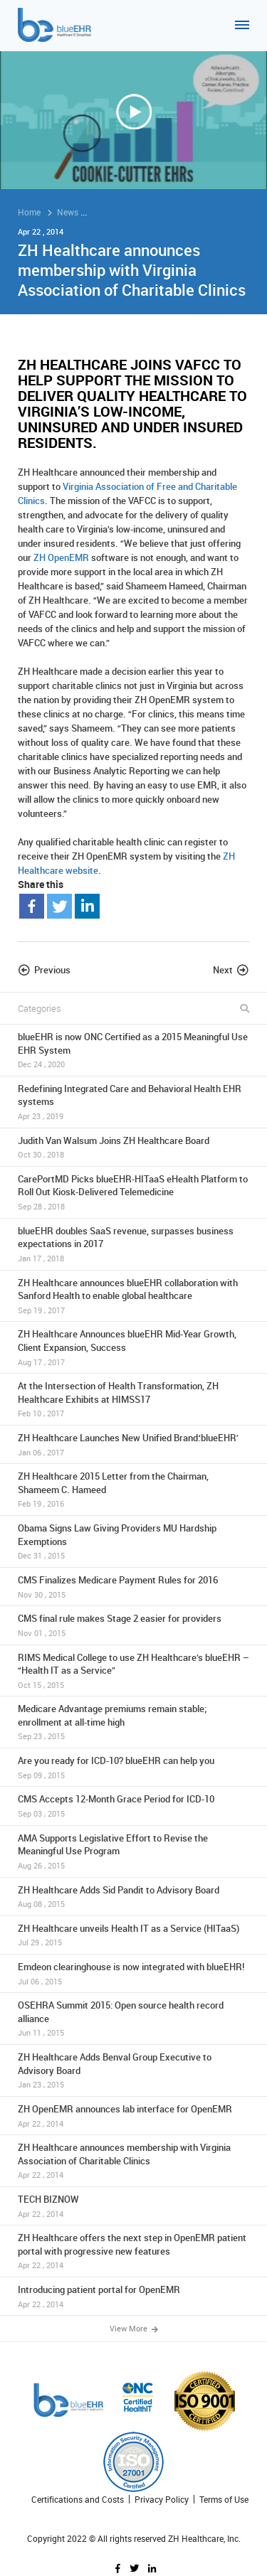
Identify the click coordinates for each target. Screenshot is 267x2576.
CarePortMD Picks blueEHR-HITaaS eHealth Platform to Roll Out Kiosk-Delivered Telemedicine (133, 1192)
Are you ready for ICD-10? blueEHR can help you (133, 1767)
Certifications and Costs (77, 2500)
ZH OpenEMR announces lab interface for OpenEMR (133, 2115)
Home (29, 212)
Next (223, 969)
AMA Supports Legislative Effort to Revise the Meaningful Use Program (133, 1851)
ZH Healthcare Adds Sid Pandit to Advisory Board (133, 1896)
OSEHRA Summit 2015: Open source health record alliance (133, 2018)
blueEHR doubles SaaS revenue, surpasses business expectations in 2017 (133, 1244)
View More (134, 2329)
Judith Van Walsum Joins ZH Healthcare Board (133, 1147)
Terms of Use (223, 2500)
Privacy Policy (162, 2500)
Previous (52, 969)
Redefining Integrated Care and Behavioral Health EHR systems (133, 1102)
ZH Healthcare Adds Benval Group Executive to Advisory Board (133, 2070)
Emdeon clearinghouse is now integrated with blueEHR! (133, 1973)
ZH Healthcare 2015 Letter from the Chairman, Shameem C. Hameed (133, 1489)
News (67, 212)
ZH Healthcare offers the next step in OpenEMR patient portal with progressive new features (133, 2251)
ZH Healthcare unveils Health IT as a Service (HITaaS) (133, 1935)
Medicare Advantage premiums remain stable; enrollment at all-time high (133, 1722)
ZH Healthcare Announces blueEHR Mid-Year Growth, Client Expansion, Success (133, 1347)
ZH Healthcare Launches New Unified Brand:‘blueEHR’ (133, 1444)
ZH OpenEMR (61, 557)
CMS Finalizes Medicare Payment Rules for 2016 (133, 1586)
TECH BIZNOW (133, 2206)
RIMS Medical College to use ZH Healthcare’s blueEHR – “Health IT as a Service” (133, 1671)
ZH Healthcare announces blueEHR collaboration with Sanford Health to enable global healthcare (133, 1296)
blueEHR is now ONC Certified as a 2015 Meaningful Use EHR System (133, 1050)
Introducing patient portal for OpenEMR (133, 2296)
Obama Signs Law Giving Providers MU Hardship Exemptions (133, 1541)
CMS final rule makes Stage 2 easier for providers (133, 1625)
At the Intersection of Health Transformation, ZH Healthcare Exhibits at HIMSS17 (133, 1399)
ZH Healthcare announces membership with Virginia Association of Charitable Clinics (133, 2161)
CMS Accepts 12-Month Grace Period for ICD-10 (133, 1805)
